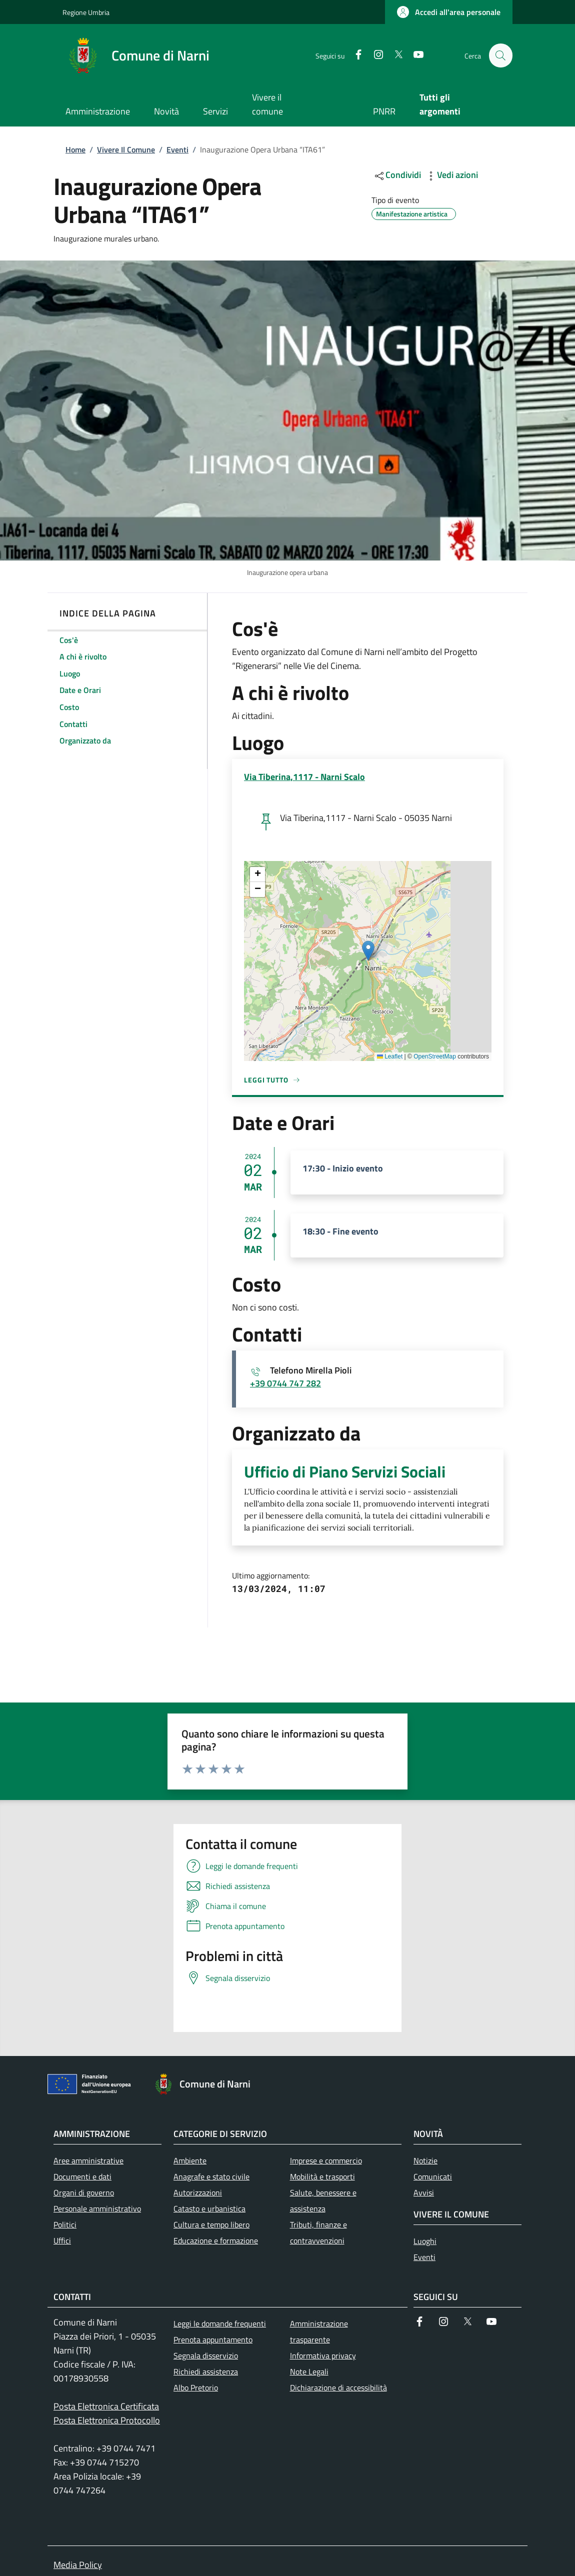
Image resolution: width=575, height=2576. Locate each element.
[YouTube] (414, 55)
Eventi (177, 150)
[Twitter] (394, 55)
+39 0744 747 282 (285, 1383)
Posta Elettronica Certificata (106, 2406)
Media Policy (78, 2565)
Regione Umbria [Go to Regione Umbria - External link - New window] (86, 12)
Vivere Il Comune (126, 150)
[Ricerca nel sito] (500, 56)
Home (76, 150)
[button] (448, 12)
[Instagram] (374, 55)
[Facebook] (354, 55)
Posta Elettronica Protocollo (107, 2420)
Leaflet (389, 1056)
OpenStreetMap (435, 1056)
